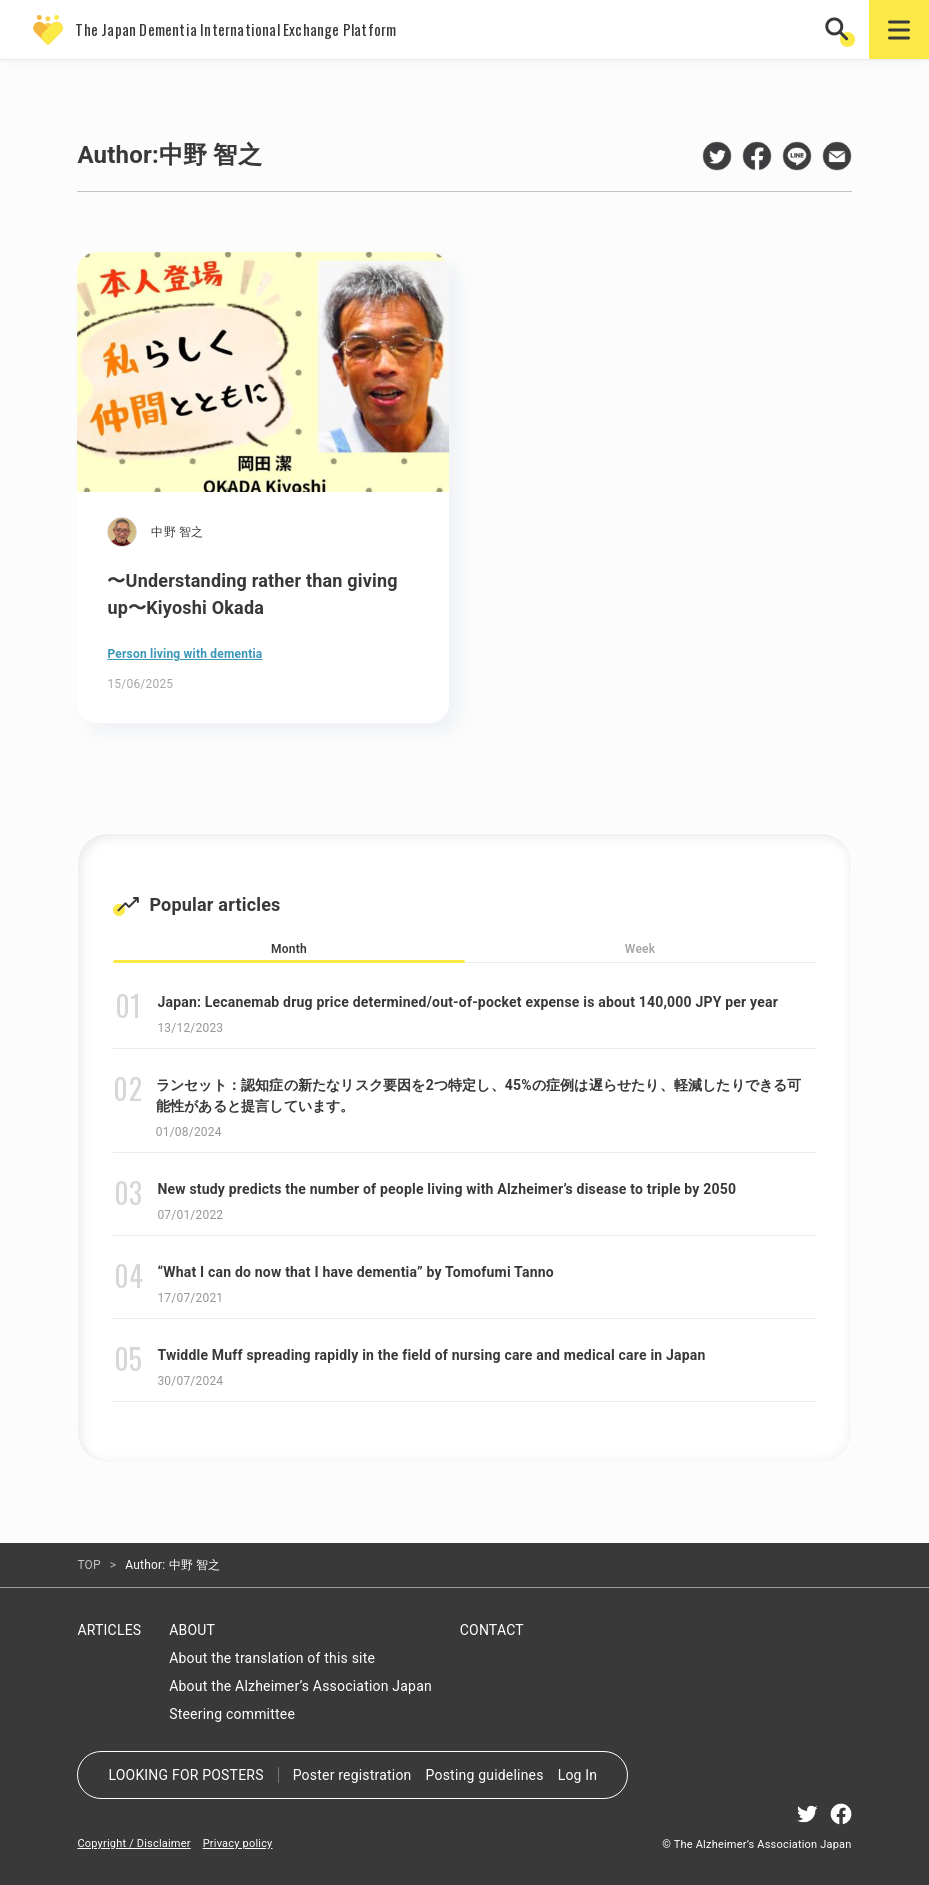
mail (837, 156)
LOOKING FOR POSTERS (185, 1775)
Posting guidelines (485, 1775)
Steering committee (232, 1714)
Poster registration (352, 1775)
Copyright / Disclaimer (133, 1843)
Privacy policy (238, 1843)
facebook (757, 156)
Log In (578, 1775)
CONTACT (492, 1630)
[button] (839, 29)
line (797, 156)
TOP (88, 1565)
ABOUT (192, 1630)
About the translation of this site (272, 1658)
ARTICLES (109, 1630)
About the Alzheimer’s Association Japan (300, 1686)
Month (289, 949)
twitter (717, 156)
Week (640, 949)
